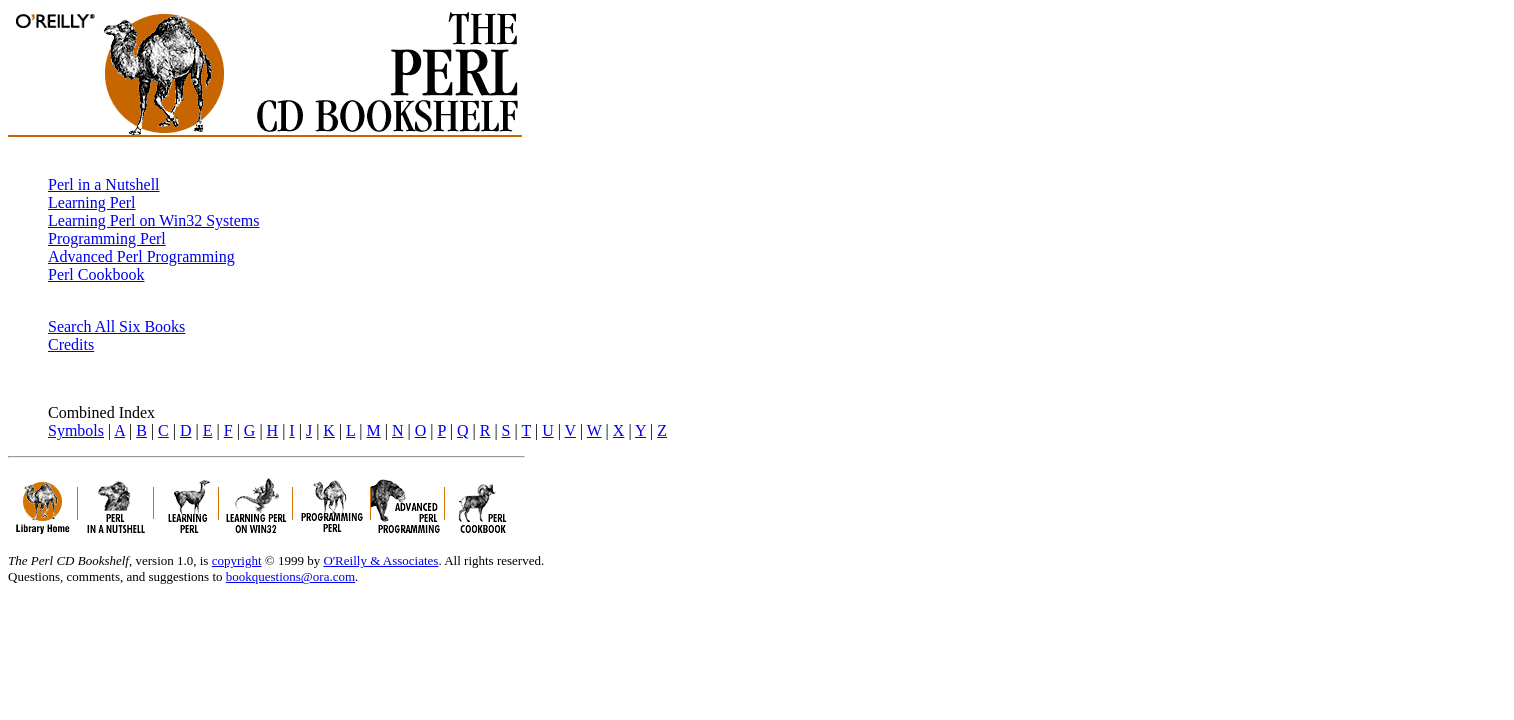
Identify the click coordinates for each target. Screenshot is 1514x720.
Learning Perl (92, 202)
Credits (71, 344)
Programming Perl (107, 238)
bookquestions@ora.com (290, 576)
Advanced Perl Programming (141, 256)
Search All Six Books (116, 326)
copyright (237, 560)
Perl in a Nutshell (104, 184)
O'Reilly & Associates (380, 560)
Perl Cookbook (96, 274)
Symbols (76, 430)
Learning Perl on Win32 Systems (153, 220)
